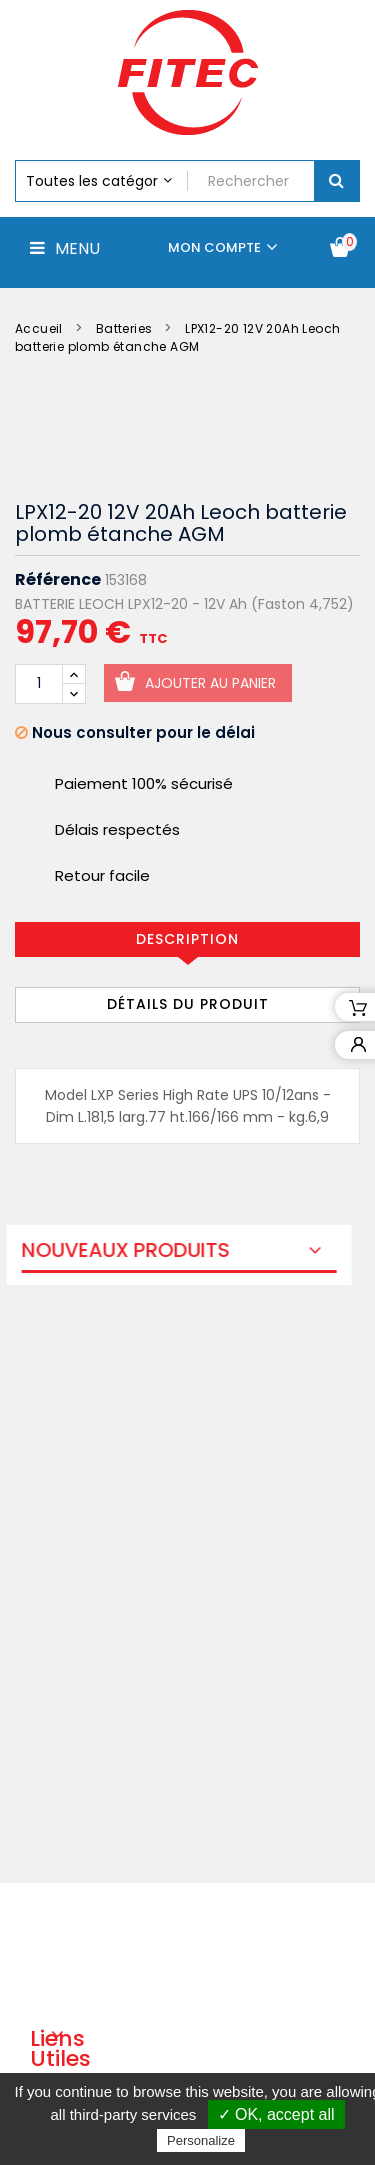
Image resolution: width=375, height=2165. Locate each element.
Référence (58, 580)
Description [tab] (187, 939)
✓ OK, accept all (276, 2114)
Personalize (201, 2140)
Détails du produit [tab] (188, 1004)
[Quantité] (39, 684)
